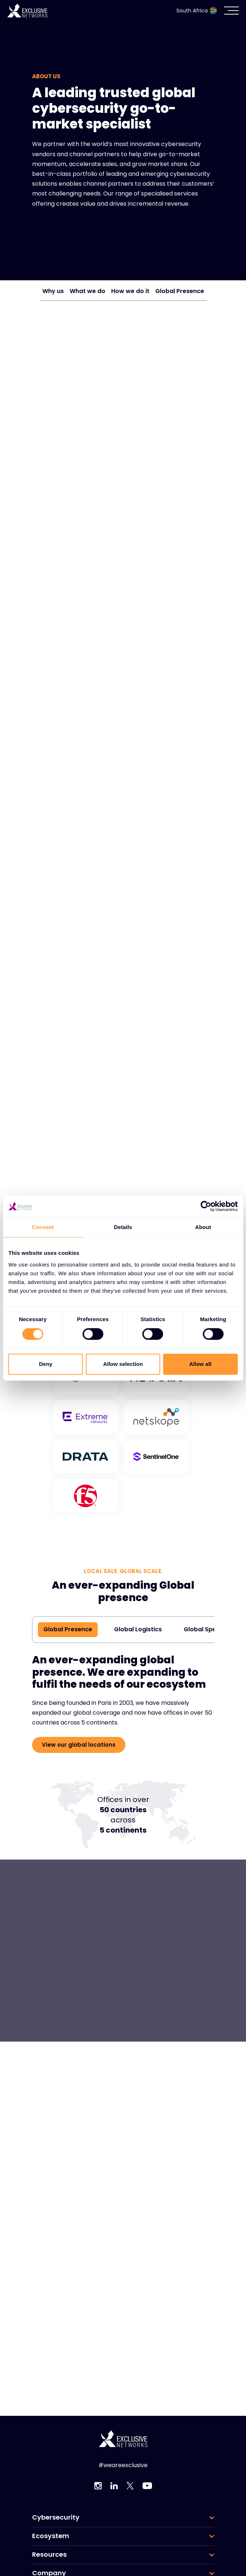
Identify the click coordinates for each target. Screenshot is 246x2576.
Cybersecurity (55, 2517)
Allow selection (123, 1364)
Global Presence (179, 291)
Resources (49, 2554)
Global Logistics (138, 1629)
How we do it (130, 291)
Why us (53, 291)
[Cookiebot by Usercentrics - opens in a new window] (206, 1206)
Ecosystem (50, 2536)
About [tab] (203, 1227)
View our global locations (79, 1745)
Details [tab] (123, 1227)
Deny (45, 1364)
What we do (87, 291)
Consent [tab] (43, 1227)
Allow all (200, 1364)
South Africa (196, 10)
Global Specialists (210, 1629)
